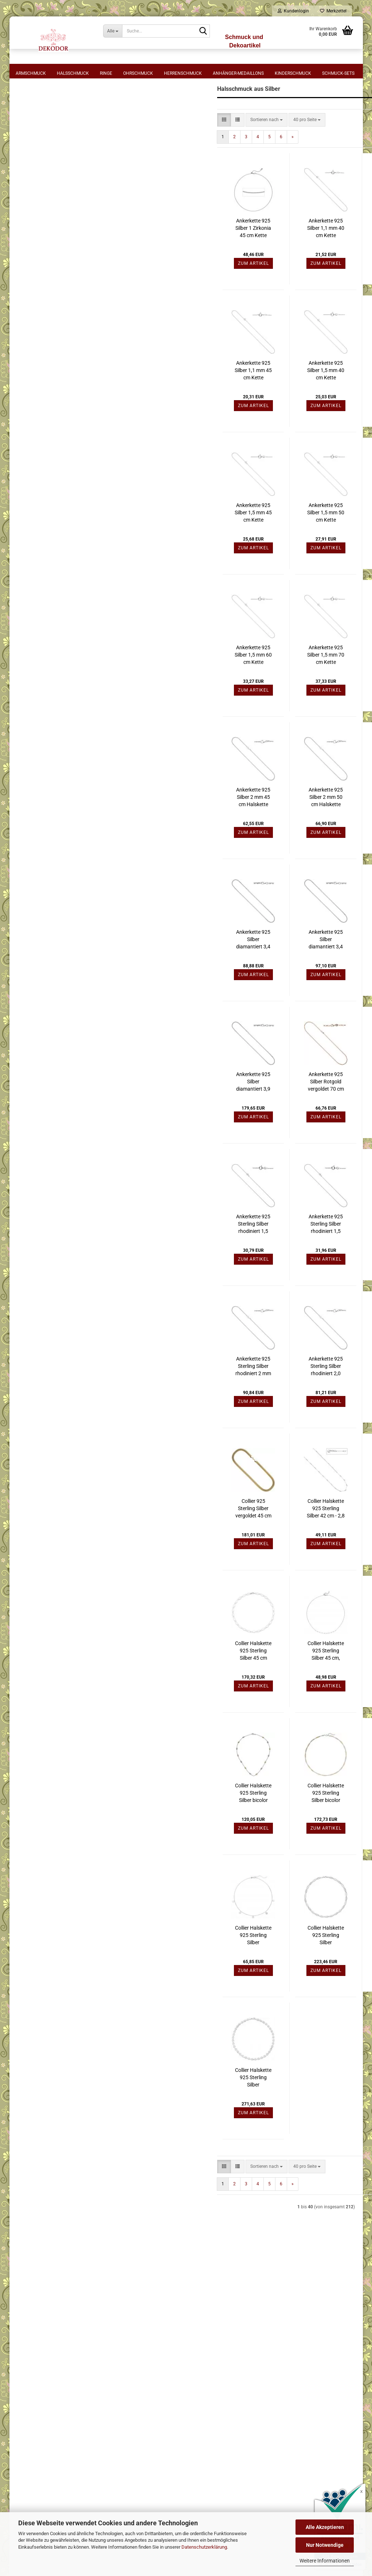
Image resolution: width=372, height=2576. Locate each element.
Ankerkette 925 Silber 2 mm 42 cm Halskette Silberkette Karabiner (315, 684)
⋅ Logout (225, 2333)
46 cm (30, 185)
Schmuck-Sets (338, 73)
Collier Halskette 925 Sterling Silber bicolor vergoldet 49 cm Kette (243, 1822)
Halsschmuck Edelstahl (44, 723)
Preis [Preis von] (27, 634)
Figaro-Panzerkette (43, 351)
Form (27, 314)
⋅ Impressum (77, 2300)
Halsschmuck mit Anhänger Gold (53, 765)
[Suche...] (112, 31)
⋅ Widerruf (74, 2311)
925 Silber (34, 293)
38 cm (30, 135)
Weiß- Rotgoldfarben (44, 560)
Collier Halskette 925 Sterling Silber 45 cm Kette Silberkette (170, 1680)
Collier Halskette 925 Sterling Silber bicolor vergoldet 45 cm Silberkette (170, 1822)
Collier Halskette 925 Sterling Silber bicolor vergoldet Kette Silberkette (315, 1822)
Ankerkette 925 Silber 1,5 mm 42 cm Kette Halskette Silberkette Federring (315, 399)
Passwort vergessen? (41, 1169)
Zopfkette (34, 443)
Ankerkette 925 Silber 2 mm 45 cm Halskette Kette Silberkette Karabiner (170, 826)
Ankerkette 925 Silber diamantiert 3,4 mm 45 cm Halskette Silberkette (170, 968)
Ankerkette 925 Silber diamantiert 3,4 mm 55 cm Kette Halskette (315, 968)
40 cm (30, 143)
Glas (29, 485)
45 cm (30, 176)
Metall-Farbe (37, 514)
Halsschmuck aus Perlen (45, 820)
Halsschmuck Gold (39, 737)
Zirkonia (32, 477)
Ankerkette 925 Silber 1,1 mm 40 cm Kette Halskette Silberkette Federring (243, 257)
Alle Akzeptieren (325, 2527)
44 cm (30, 168)
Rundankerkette (40, 418)
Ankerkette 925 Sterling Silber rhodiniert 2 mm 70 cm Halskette (170, 1395)
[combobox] (184, 149)
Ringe (106, 73)
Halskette (34, 360)
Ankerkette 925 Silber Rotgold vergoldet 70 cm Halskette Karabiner (243, 1111)
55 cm (30, 218)
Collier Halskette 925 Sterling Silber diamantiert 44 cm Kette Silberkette (170, 1964)
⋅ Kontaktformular (234, 2355)
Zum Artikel (170, 292)
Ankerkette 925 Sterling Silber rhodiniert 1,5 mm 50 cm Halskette (315, 1253)
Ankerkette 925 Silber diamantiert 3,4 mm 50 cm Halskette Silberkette (243, 968)
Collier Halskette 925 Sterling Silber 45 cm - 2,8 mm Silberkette (315, 1537)
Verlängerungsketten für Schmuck (54, 862)
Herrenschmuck (183, 73)
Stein (27, 464)
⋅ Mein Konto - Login (236, 2322)
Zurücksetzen (69, 691)
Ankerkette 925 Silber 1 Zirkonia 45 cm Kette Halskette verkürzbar (170, 257)
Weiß (29, 593)
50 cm (30, 210)
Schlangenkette (39, 427)
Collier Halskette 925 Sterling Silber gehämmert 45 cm (243, 1964)
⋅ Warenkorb (229, 2311)
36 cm (30, 126)
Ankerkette (35, 326)
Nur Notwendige (325, 2545)
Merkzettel (333, 10)
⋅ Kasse (224, 2344)
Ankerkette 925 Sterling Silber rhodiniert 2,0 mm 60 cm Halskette (243, 1395)
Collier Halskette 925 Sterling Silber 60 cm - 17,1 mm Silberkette (315, 1680)
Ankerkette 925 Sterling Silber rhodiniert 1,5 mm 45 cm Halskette (243, 1253)
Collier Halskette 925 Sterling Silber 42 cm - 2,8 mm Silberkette (243, 1537)
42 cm (30, 151)
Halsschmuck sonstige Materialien (55, 834)
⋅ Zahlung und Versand (87, 2333)
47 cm (30, 193)
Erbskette (33, 343)
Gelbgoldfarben (39, 526)
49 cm (30, 202)
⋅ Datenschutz (78, 2344)
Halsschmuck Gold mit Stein (49, 751)
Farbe (27, 581)
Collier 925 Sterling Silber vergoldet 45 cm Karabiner (170, 1537)
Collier (30, 334)
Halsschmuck (73, 73)
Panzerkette (36, 410)
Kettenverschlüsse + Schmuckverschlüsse (61, 848)
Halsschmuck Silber (40, 793)
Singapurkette (38, 435)
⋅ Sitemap (74, 2355)
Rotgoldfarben (38, 535)
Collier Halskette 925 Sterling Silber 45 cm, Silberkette (243, 1680)
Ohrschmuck (138, 73)
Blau (29, 601)
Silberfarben (36, 543)
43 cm (30, 160)
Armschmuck (31, 73)
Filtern (69, 676)
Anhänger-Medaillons (238, 73)
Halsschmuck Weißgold (44, 779)
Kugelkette (35, 402)
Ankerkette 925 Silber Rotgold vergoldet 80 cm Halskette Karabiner (315, 1111)
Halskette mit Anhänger (48, 368)
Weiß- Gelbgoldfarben (45, 551)
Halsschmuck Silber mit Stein (49, 806)
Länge (28, 114)
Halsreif (32, 376)
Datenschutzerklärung (204, 2547)
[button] (141, 149)
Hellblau (32, 609)
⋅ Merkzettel (228, 2300)
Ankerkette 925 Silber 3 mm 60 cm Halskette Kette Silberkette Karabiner (315, 826)
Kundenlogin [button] (293, 10)
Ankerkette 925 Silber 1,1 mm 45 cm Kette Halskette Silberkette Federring (170, 399)
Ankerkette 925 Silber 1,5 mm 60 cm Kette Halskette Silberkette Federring (170, 684)
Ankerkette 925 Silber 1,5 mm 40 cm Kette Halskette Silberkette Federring (243, 399)
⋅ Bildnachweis (79, 2376)
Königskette (36, 385)
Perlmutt (33, 493)
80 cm (30, 252)
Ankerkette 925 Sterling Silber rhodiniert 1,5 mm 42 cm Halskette (170, 1253)
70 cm (30, 244)
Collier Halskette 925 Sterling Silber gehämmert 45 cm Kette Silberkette (315, 1964)
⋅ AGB (70, 2322)
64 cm (30, 235)
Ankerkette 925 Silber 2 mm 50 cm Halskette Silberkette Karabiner (243, 826)
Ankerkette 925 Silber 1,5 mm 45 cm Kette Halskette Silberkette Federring (170, 542)
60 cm (30, 227)
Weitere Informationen (324, 2561)
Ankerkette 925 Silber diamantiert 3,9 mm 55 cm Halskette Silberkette (170, 1111)
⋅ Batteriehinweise (82, 2365)
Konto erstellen (35, 1159)
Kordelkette (35, 393)
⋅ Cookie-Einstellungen (86, 2387)
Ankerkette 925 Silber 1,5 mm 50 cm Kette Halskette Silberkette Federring (243, 542)
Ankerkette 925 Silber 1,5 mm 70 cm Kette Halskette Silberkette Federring (243, 684)
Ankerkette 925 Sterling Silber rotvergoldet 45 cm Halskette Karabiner (315, 1395)
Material (31, 281)
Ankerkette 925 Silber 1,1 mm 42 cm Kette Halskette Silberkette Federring (315, 257)
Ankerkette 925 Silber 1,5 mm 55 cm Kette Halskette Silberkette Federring (315, 542)
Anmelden (69, 1143)
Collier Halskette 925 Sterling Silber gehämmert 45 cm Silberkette (170, 2106)
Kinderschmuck (293, 73)
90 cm (30, 260)
